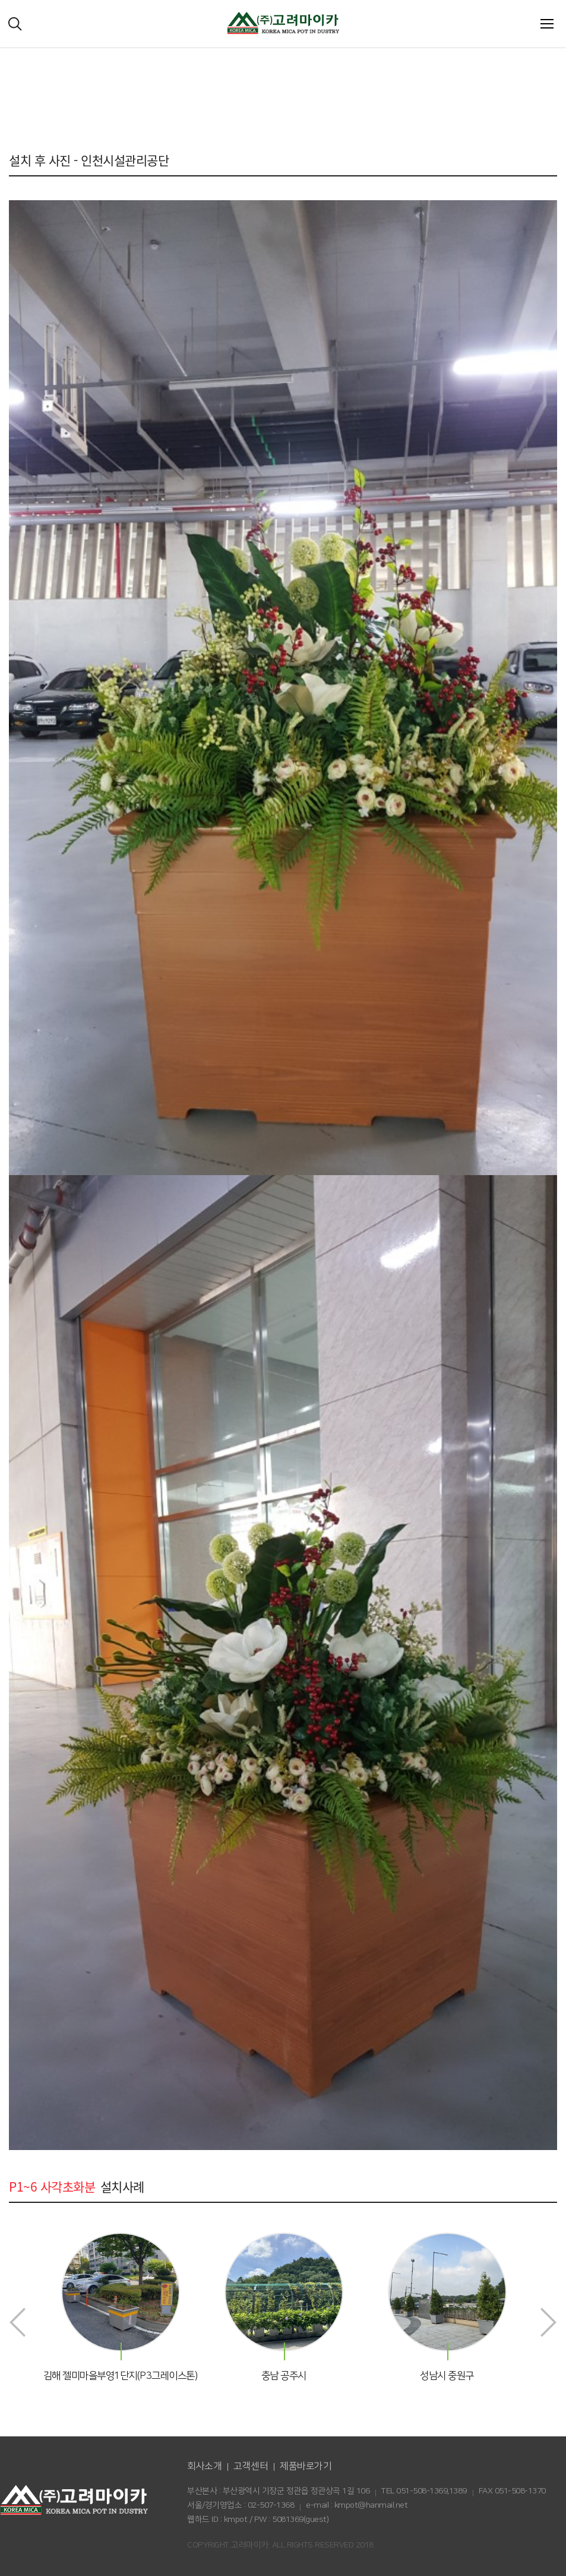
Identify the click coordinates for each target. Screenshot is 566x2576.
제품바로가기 (305, 2466)
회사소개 (204, 2466)
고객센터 (250, 2466)
